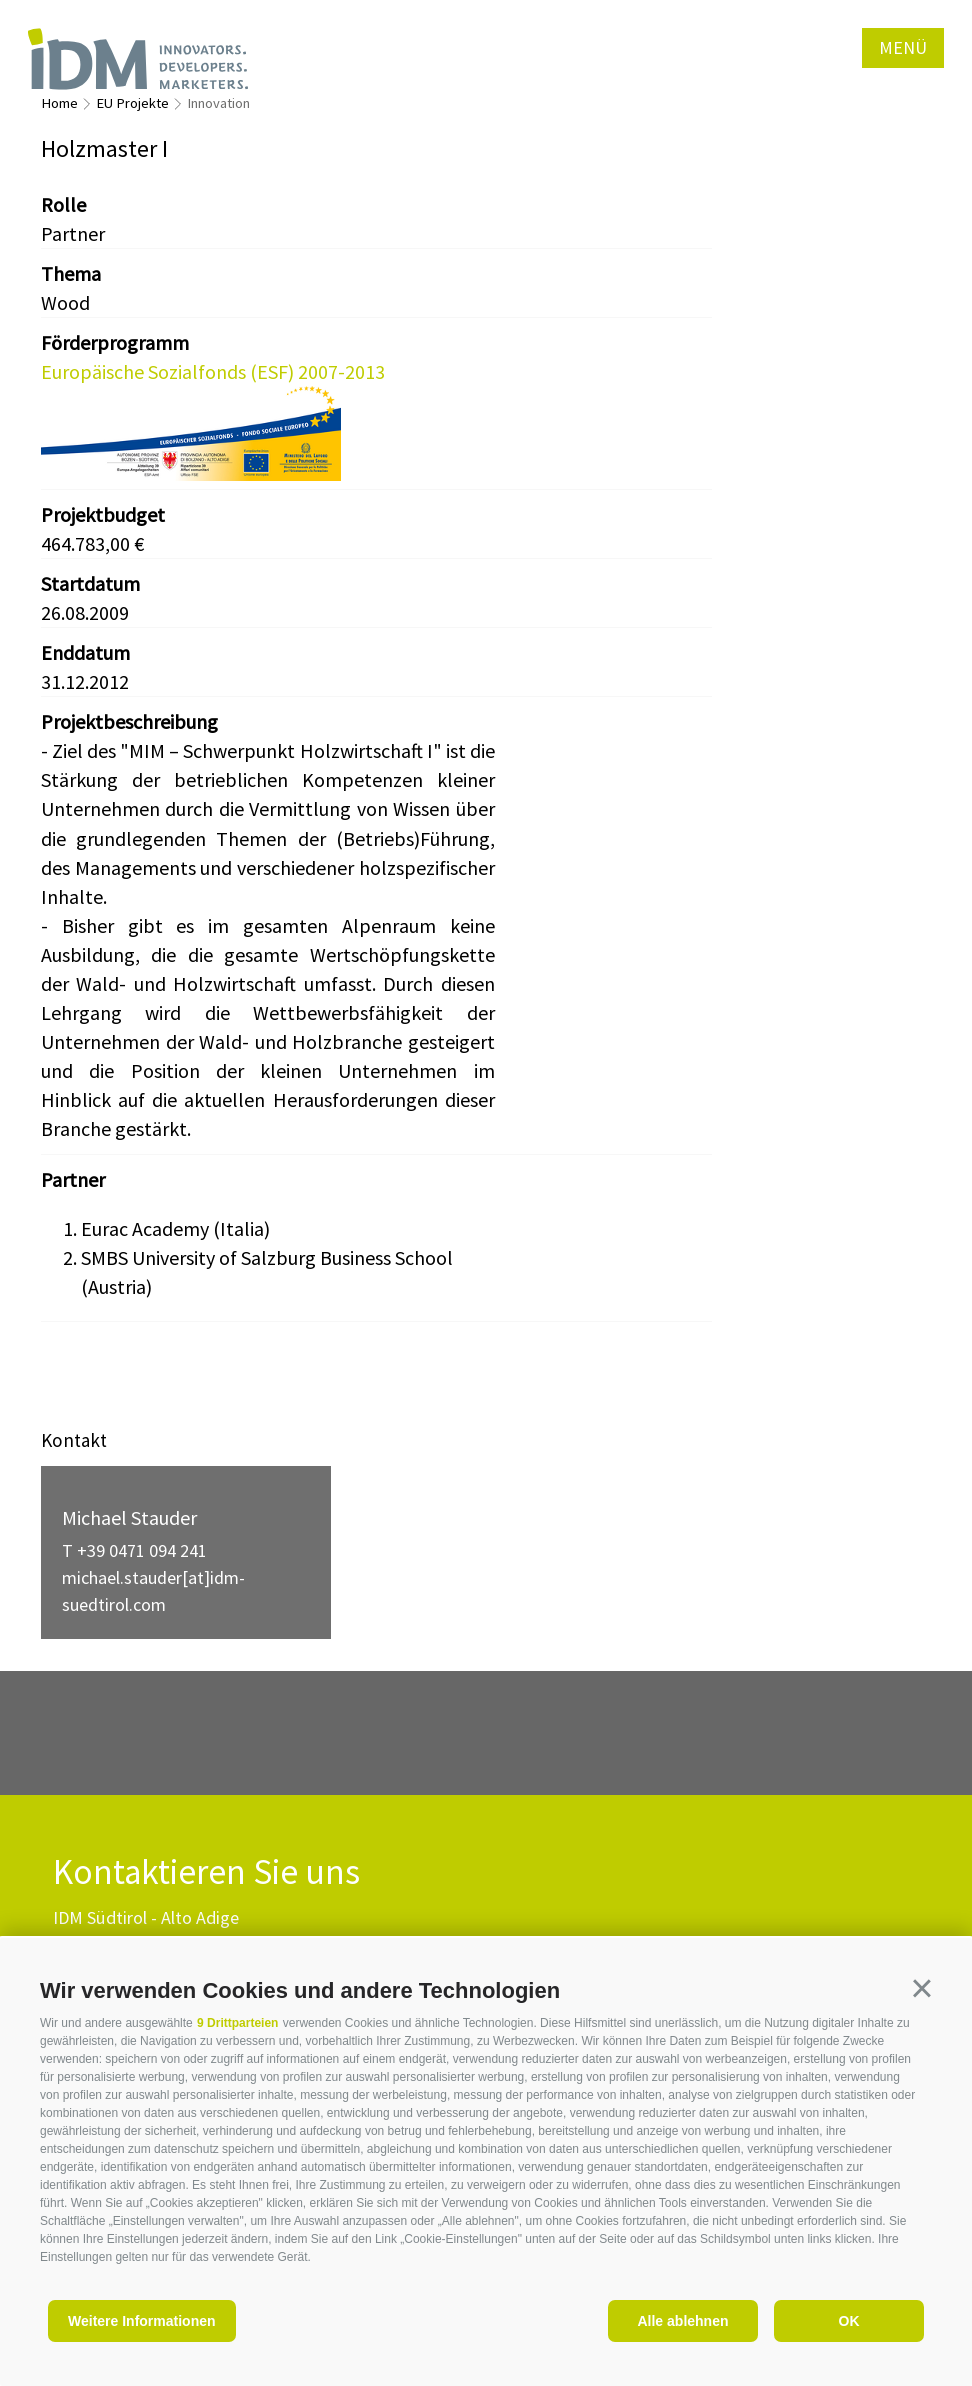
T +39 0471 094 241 (134, 1550)
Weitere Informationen (142, 2321)
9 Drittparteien (237, 2023)
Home (59, 103)
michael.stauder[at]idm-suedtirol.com (153, 1591)
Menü (903, 47)
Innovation (218, 103)
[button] (922, 1988)
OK (849, 2321)
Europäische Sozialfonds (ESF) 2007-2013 (213, 371)
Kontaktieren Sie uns (206, 1872)
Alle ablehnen (682, 2321)
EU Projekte (132, 103)
